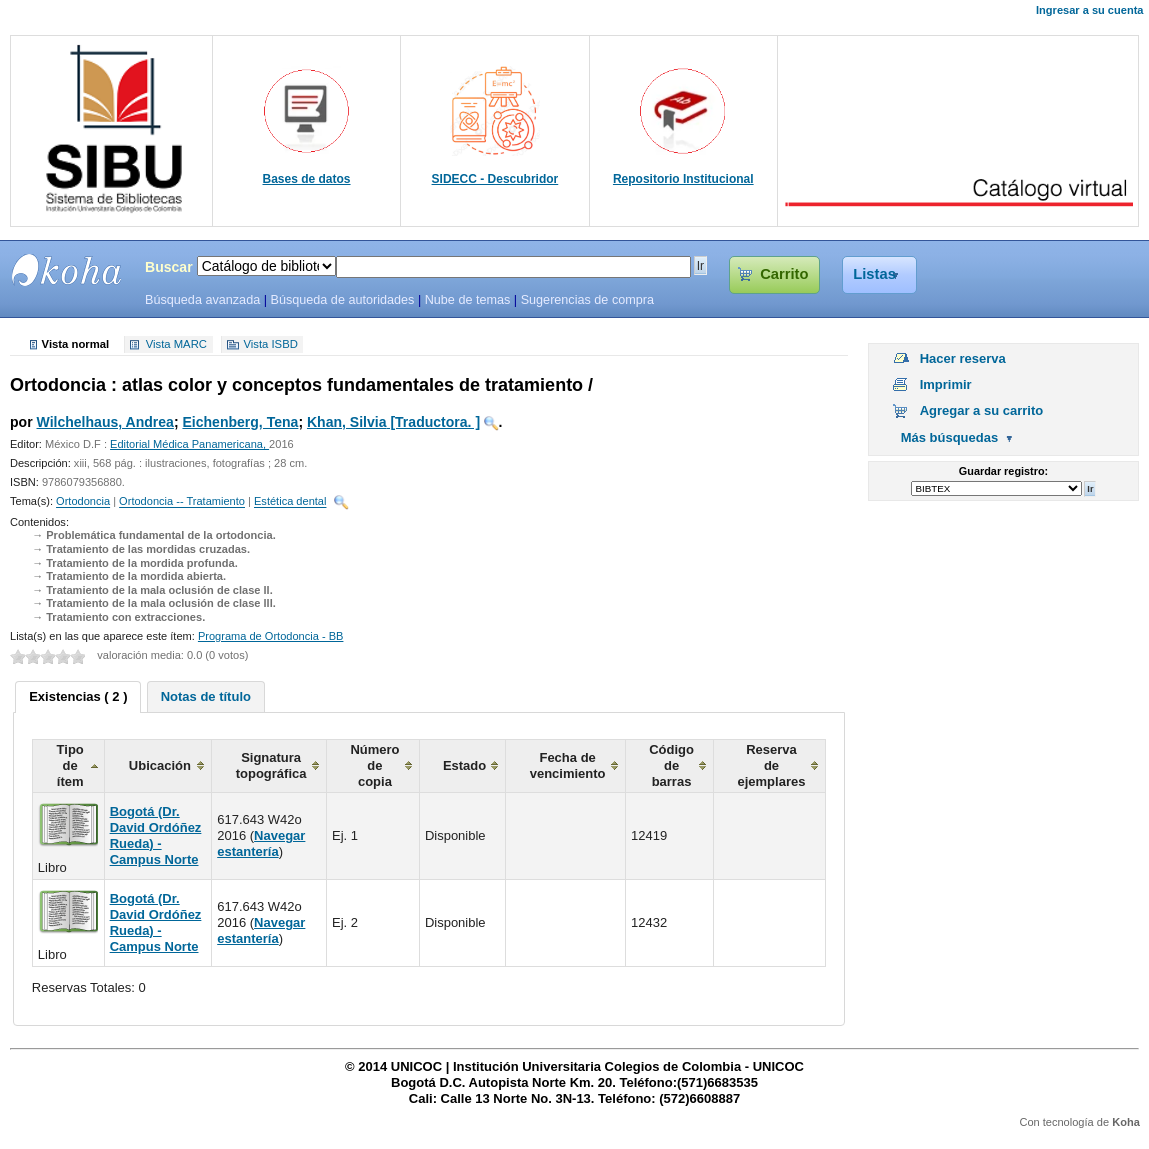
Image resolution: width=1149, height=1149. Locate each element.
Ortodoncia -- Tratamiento (182, 502)
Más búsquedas (950, 437)
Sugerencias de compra (587, 300)
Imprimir (946, 384)
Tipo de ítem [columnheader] (70, 765)
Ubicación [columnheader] (160, 765)
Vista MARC (176, 345)
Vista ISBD (270, 345)
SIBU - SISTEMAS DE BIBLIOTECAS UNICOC (67, 270)
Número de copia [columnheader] (374, 765)
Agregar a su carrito (982, 410)
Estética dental (290, 502)
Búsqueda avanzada (202, 300)
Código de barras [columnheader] (671, 765)
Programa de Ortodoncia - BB (271, 636)
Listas (874, 274)
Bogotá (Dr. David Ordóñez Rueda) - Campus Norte (156, 835)
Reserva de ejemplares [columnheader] (771, 765)
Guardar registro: (1003, 471)
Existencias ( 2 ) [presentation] (78, 696)
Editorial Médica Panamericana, (189, 444)
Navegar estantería (261, 843)
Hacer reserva (963, 358)
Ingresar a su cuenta (1089, 10)
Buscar (169, 267)
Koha (1126, 1122)
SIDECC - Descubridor (495, 179)
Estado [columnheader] (464, 765)
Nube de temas (468, 300)
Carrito (784, 274)
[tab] (78, 697)
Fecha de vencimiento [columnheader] (568, 765)
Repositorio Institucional (683, 179)
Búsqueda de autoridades (342, 300)
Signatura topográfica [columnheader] (271, 765)
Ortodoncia (83, 502)
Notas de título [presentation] (206, 696)
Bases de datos (307, 179)
